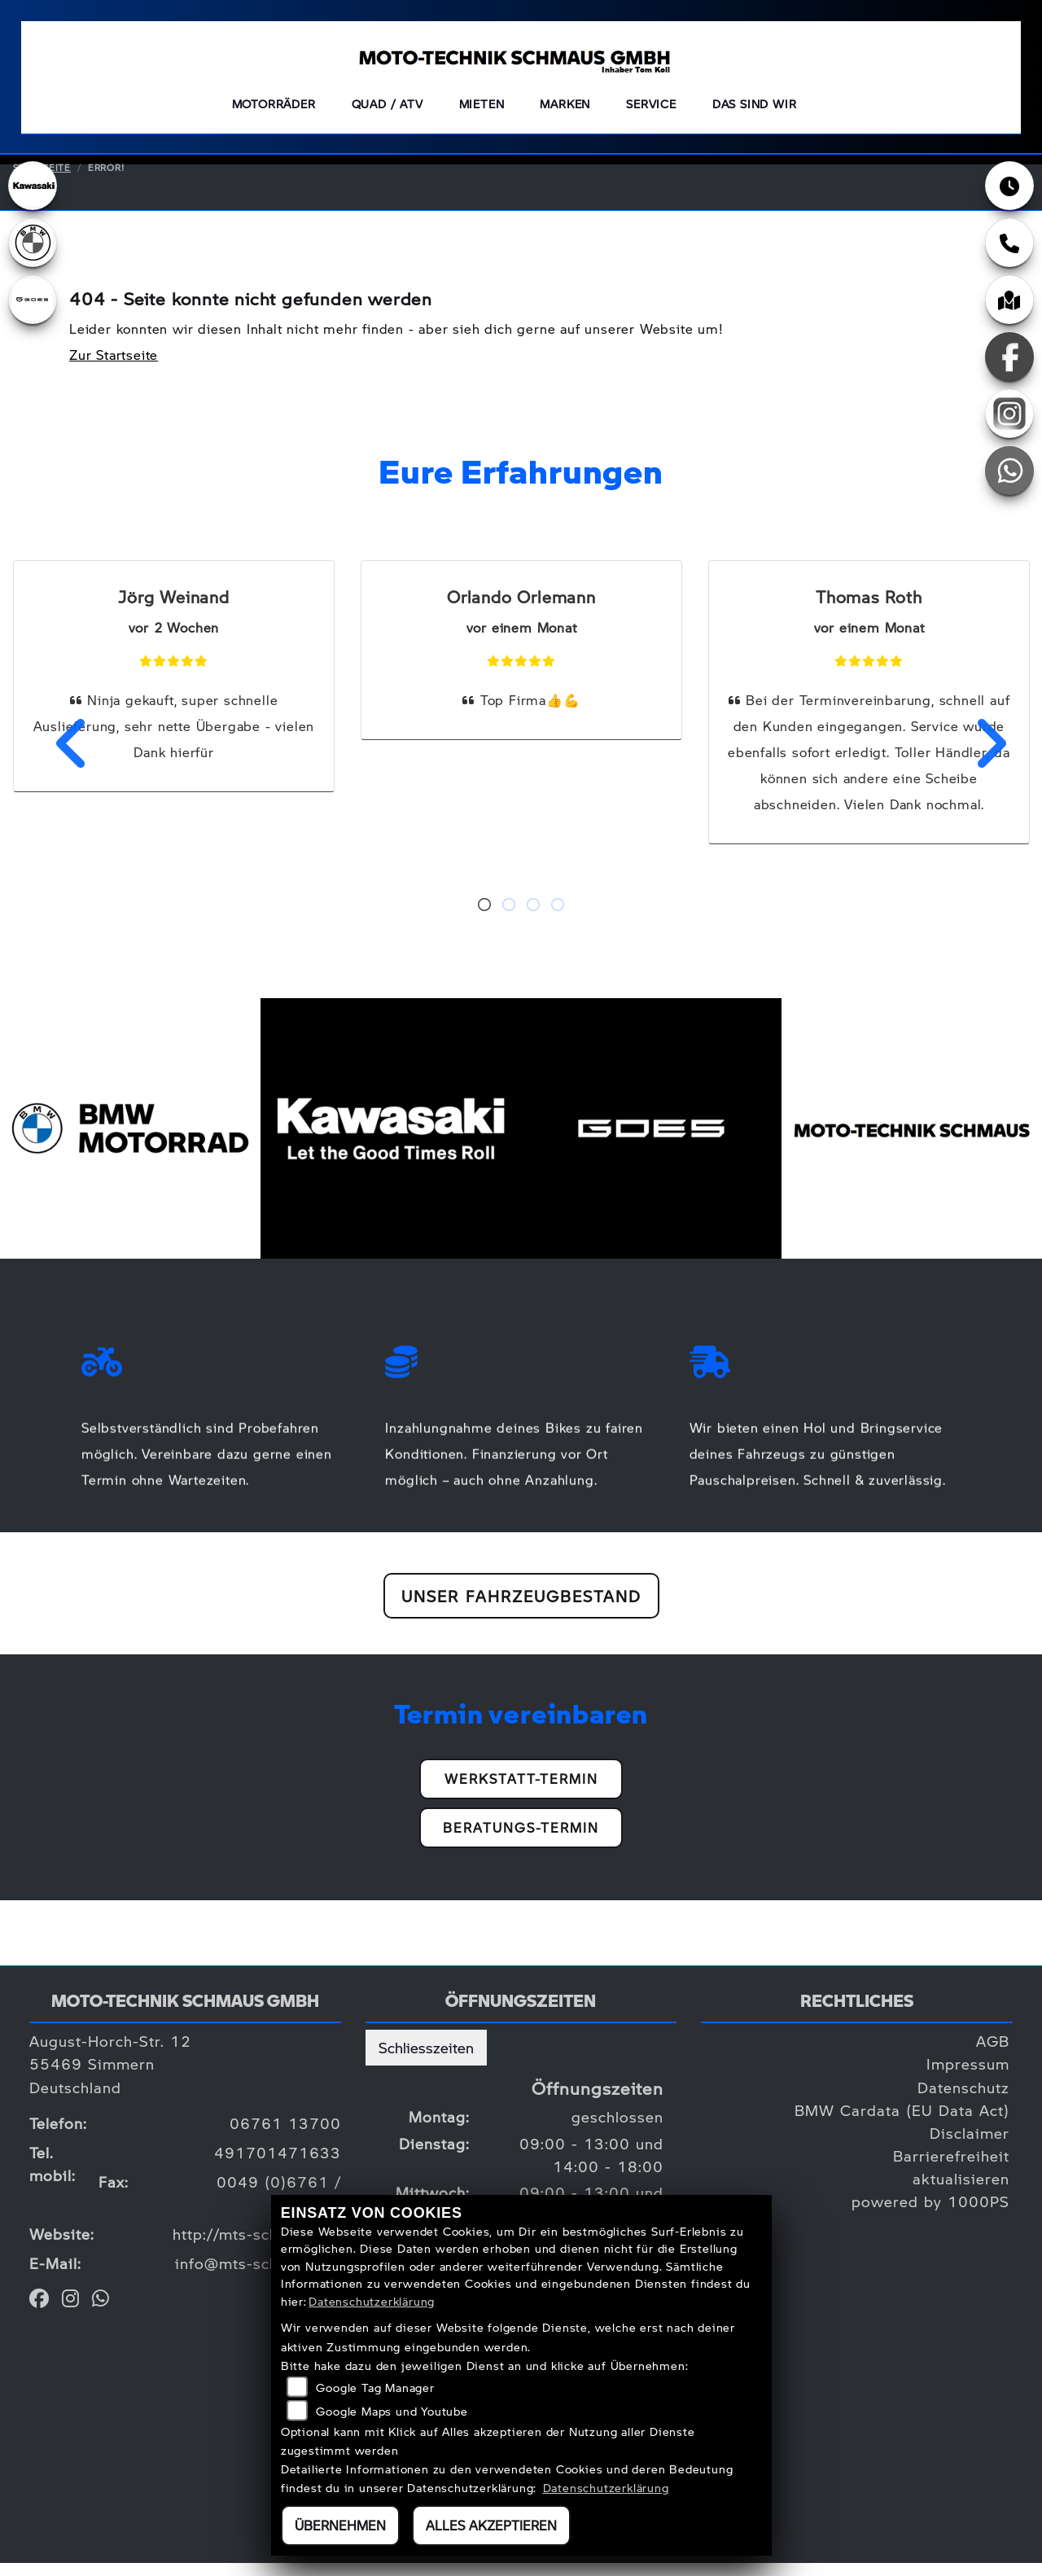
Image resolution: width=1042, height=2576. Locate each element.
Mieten (482, 110)
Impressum (967, 2076)
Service (651, 110)
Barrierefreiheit (951, 2168)
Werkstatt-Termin (521, 1791)
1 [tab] (484, 919)
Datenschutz (963, 2100)
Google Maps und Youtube (391, 2411)
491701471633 (277, 2165)
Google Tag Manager (375, 2387)
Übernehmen (340, 2525)
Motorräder (274, 110)
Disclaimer (969, 2146)
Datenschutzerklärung (372, 2301)
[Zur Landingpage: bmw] (32, 255)
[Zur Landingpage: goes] (32, 312)
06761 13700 (285, 2136)
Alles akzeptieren (491, 2525)
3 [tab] (533, 919)
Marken (565, 110)
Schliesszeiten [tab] (426, 2060)
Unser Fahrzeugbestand (521, 1608)
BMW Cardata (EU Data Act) (902, 2123)
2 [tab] (509, 919)
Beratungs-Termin (521, 1840)
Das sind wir (754, 110)
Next (980, 756)
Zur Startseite (113, 367)
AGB (992, 2054)
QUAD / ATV (387, 110)
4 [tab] (557, 919)
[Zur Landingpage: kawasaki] (32, 198)
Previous (62, 756)
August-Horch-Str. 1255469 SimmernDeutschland (110, 2076)
